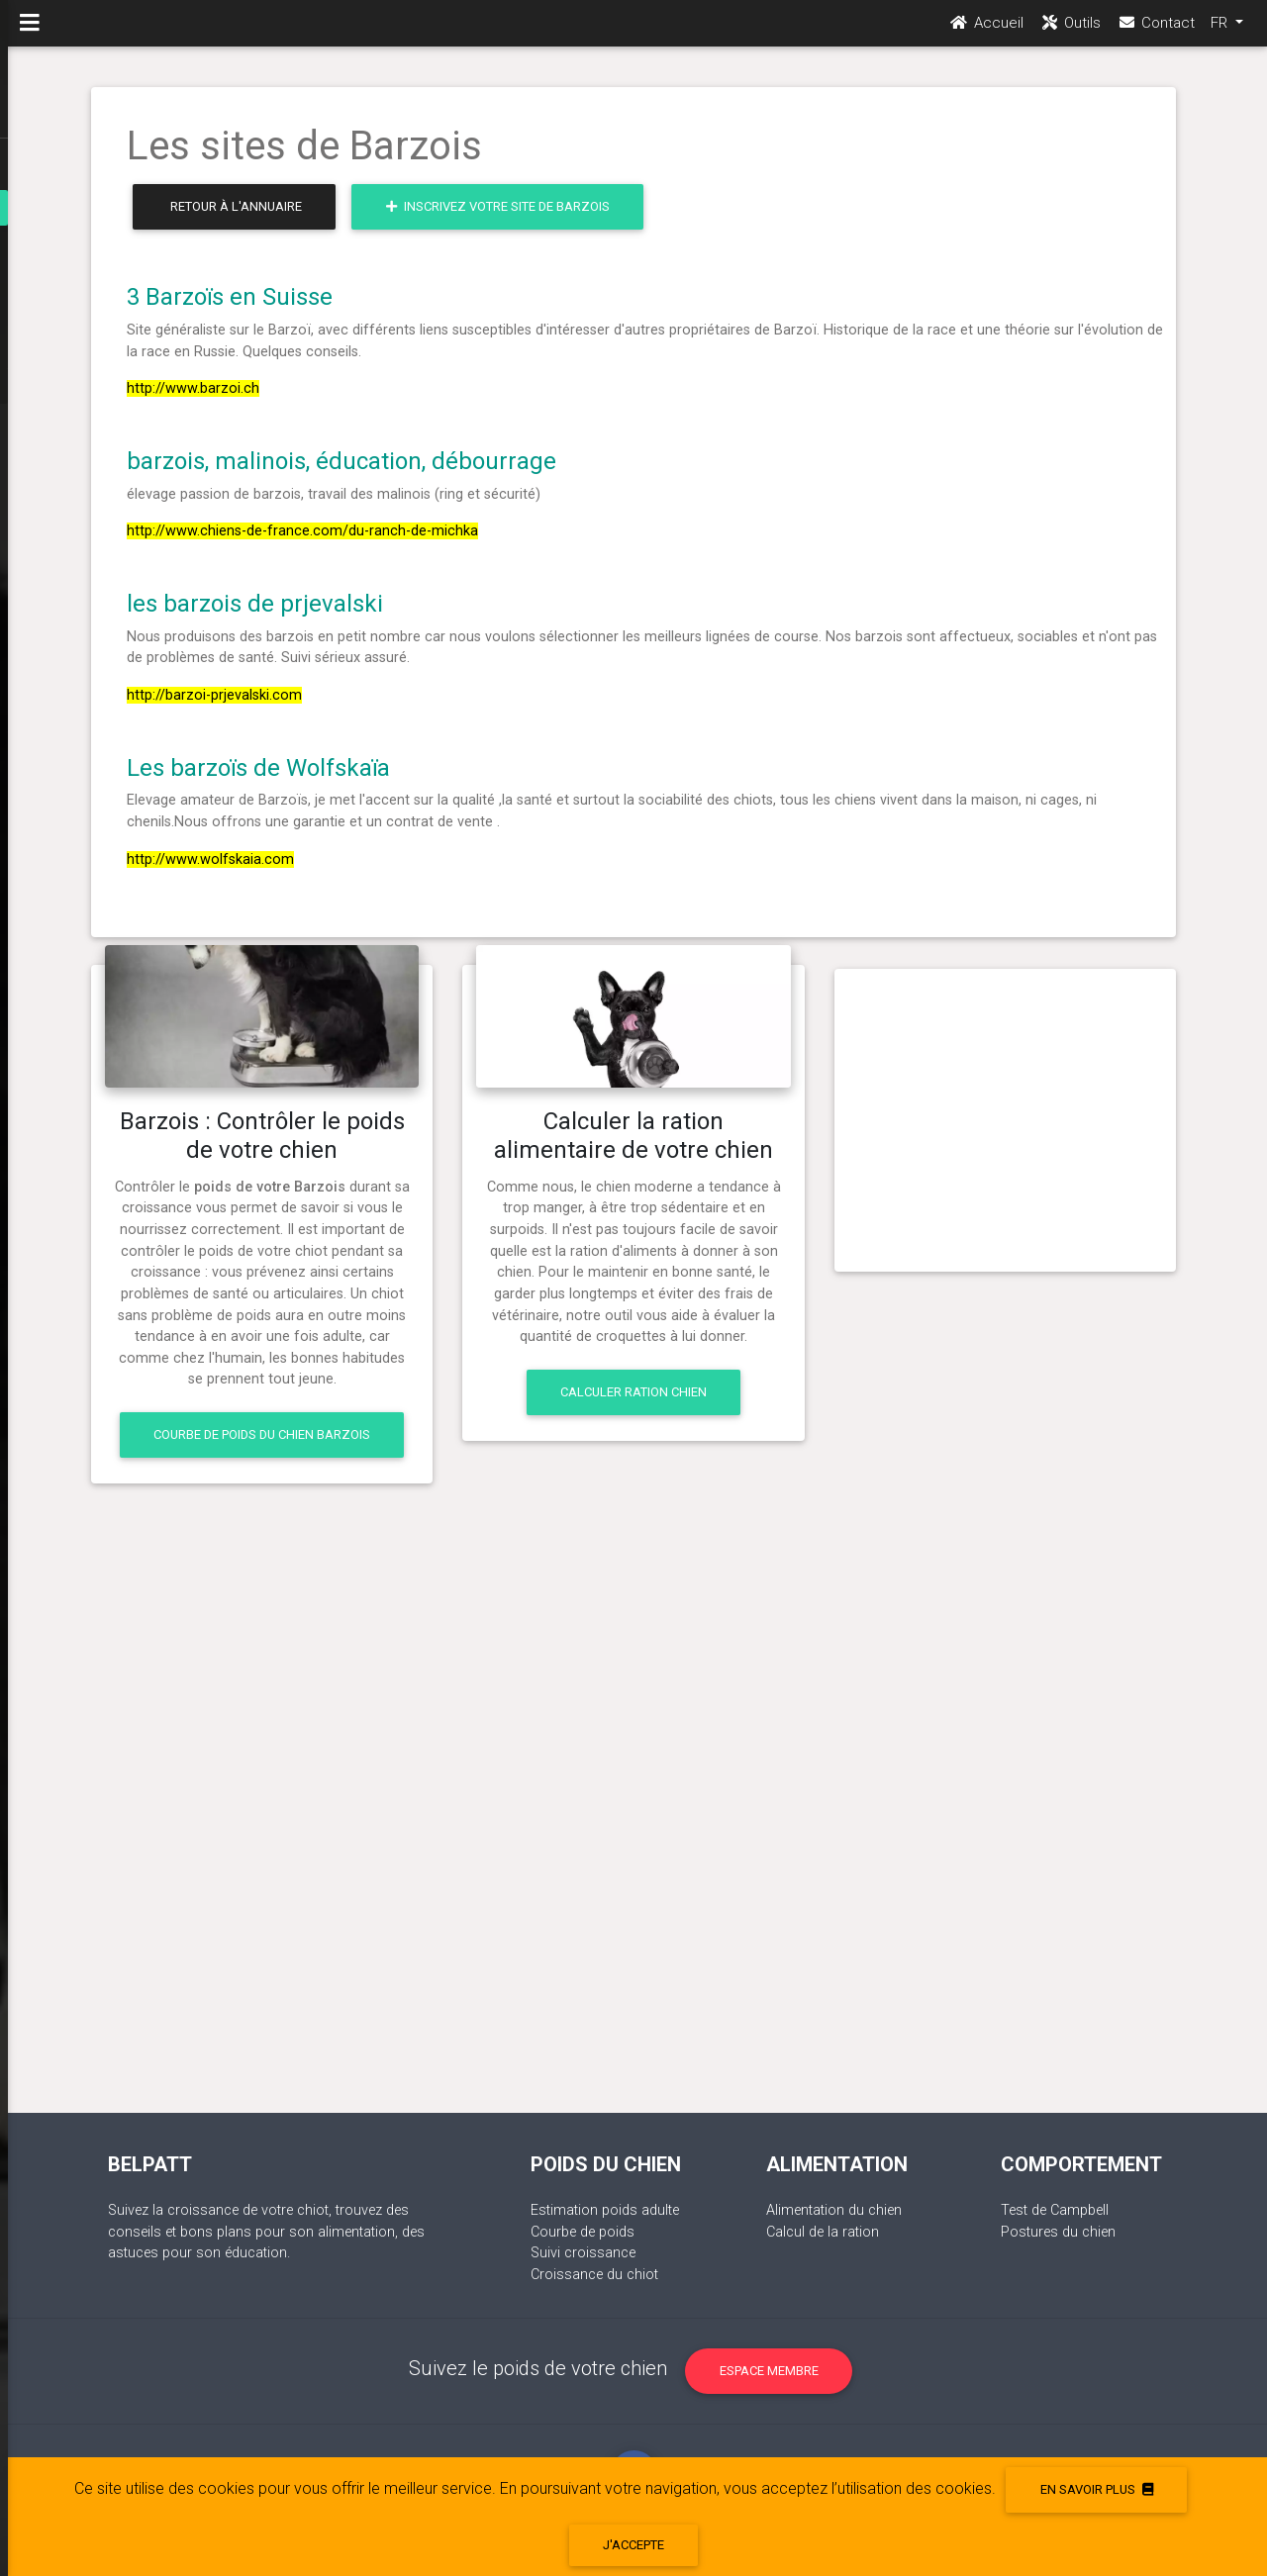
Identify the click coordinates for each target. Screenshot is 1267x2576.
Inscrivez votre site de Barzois (498, 206)
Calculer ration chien (633, 1391)
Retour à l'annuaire (236, 206)
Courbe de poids (582, 2232)
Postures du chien (1058, 2232)
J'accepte (633, 2544)
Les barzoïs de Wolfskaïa (258, 768)
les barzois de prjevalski (255, 604)
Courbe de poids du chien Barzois (261, 1434)
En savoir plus (1096, 2489)
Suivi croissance (583, 2252)
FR (1221, 31)
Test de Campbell (1055, 2210)
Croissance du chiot (594, 2274)
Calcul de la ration (822, 2232)
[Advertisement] (1005, 1112)
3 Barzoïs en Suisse (230, 297)
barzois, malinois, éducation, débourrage (341, 461)
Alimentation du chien (834, 2210)
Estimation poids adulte (605, 2210)
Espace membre (769, 2370)
